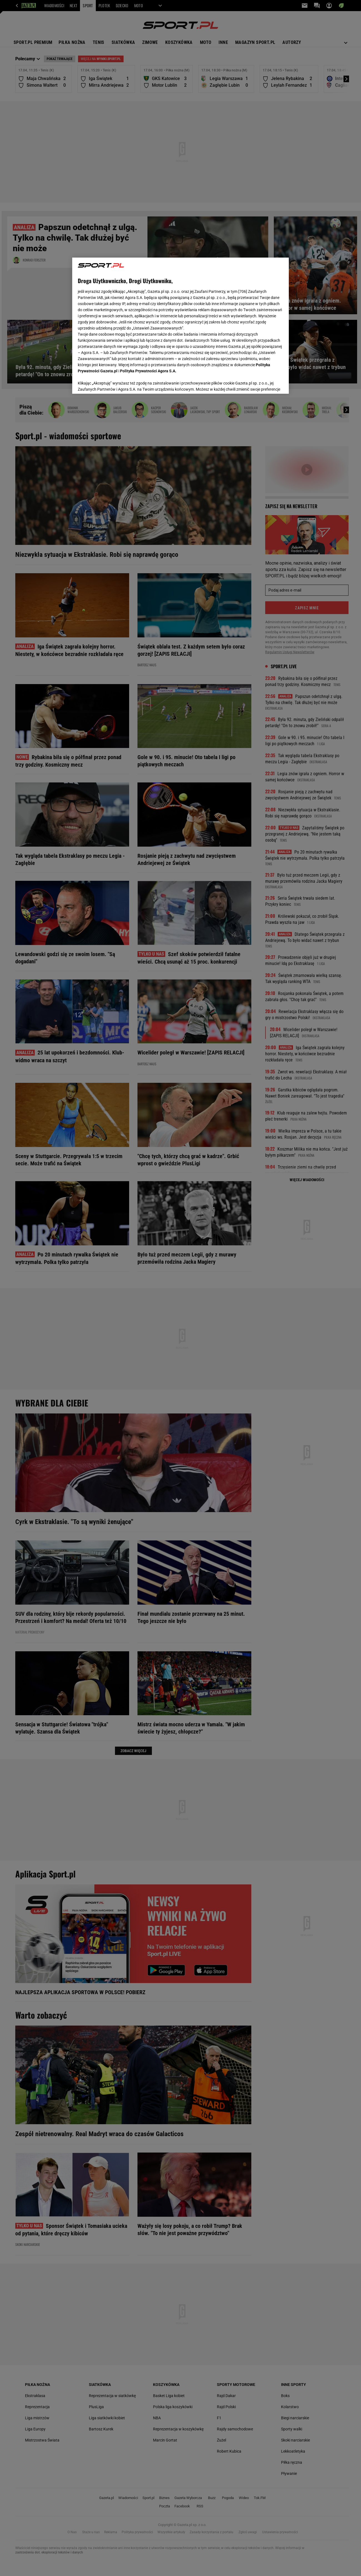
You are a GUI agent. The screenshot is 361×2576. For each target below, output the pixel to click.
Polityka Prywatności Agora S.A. (148, 371)
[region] (180, 326)
